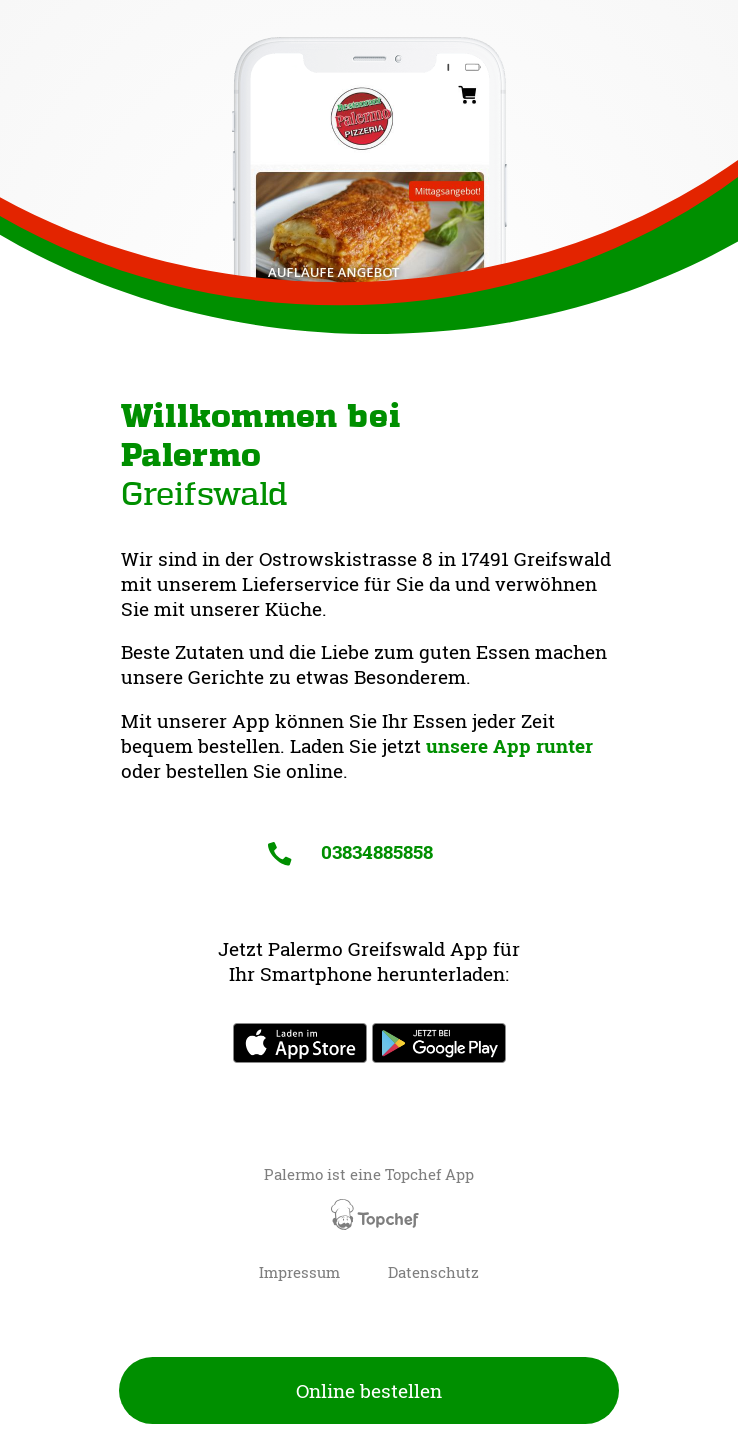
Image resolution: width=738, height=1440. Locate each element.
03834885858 (350, 851)
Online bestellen (369, 1390)
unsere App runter (509, 745)
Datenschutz (433, 1272)
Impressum (299, 1272)
